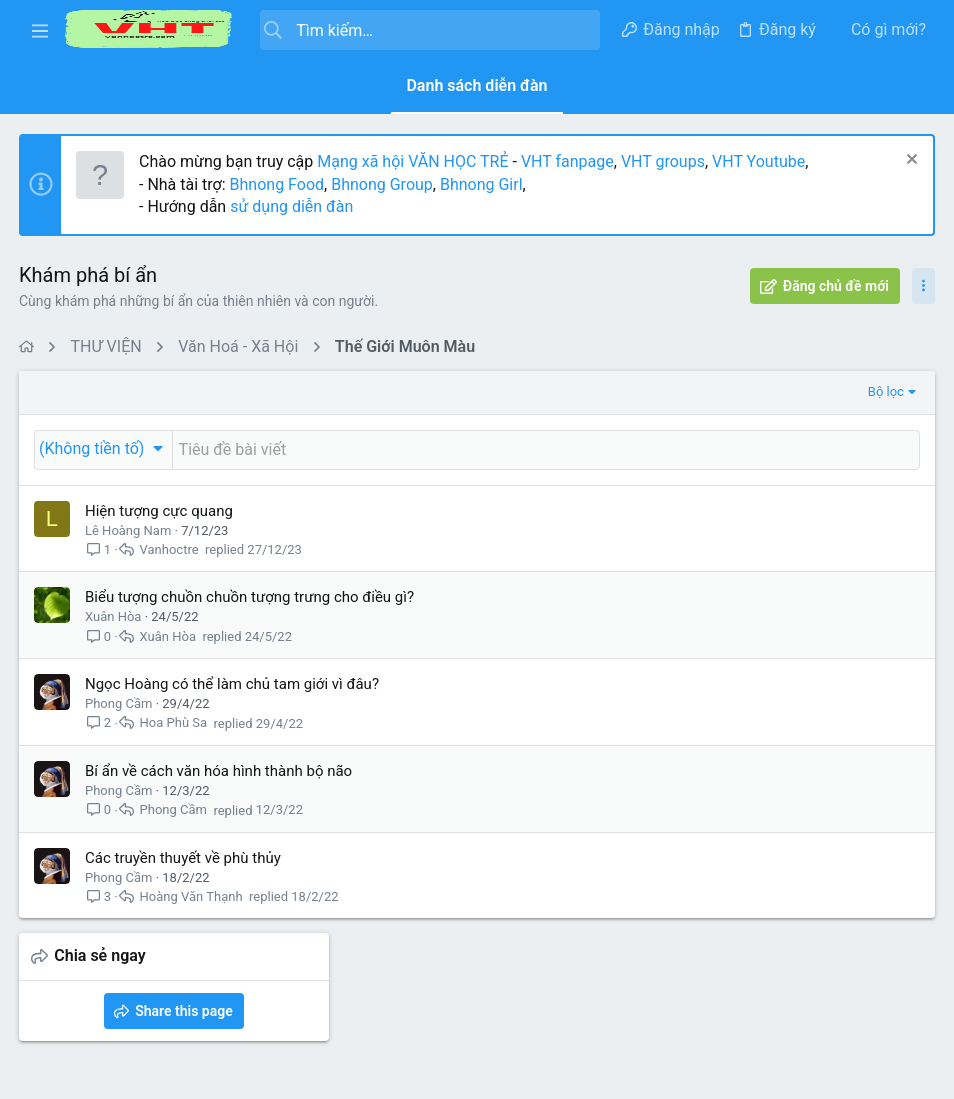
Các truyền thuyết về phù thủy (184, 858)
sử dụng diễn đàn (290, 206)
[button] (40, 30)
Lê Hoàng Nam (129, 530)
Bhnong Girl (482, 184)
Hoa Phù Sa (175, 723)
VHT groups (664, 161)
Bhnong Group (383, 184)
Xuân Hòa (114, 616)
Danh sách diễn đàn (476, 85)
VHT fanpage (568, 161)
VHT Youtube (759, 161)
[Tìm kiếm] (430, 30)
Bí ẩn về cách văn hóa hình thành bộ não (219, 771)
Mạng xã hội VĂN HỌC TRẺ (411, 161)
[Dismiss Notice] (908, 161)
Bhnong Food (278, 184)
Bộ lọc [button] (555, 391)
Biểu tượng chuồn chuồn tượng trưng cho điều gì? (250, 597)
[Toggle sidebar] (922, 286)
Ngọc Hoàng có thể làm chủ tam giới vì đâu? (233, 684)
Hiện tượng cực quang (160, 511)
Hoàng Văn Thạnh (192, 896)
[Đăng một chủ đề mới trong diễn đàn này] (381, 450)
